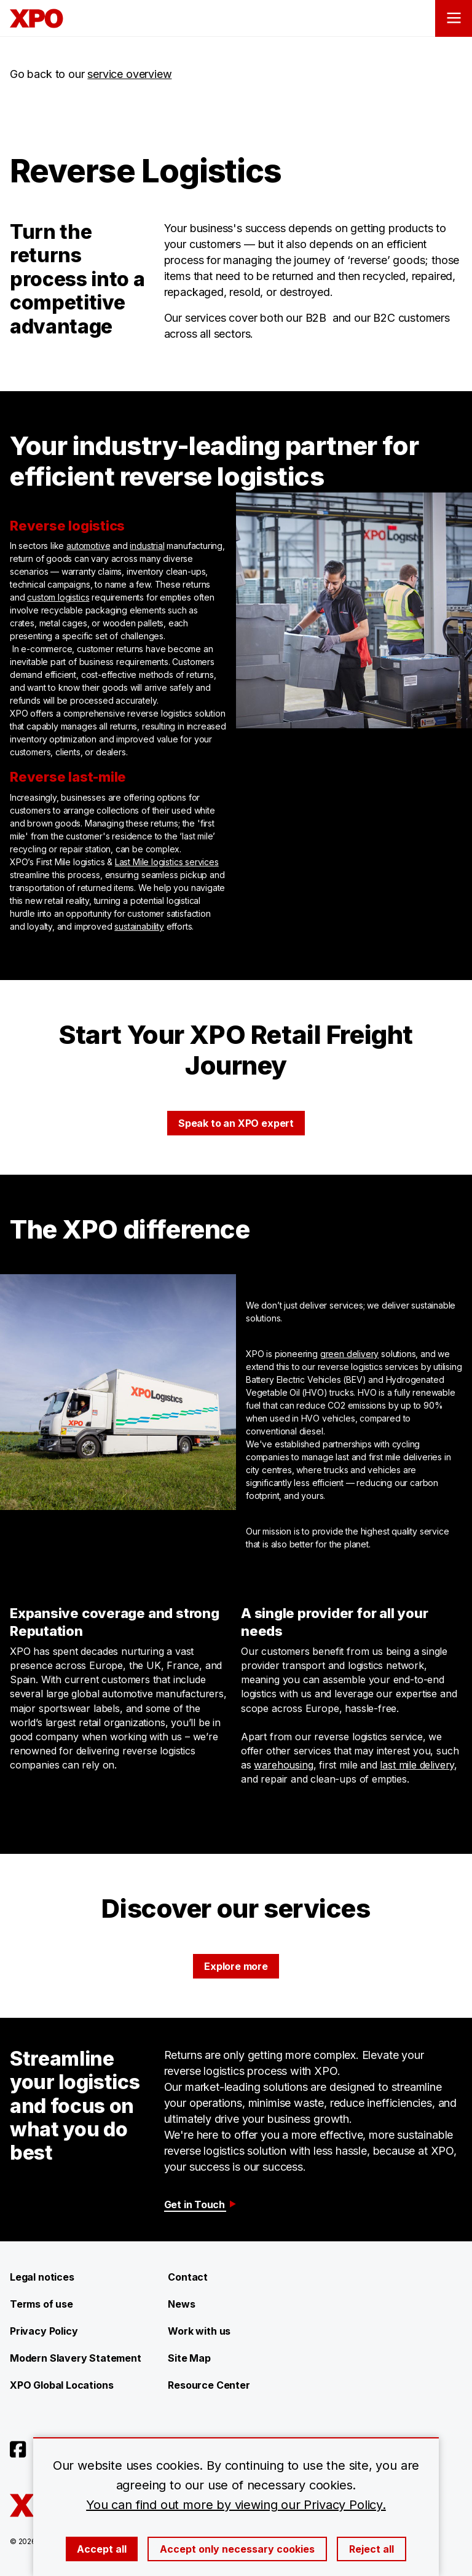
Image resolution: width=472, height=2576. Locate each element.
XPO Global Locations (61, 2385)
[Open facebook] (18, 2449)
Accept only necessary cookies (237, 2549)
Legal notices (42, 2277)
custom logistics (58, 597)
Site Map (189, 2358)
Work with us (199, 2331)
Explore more (236, 1966)
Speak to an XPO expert (236, 1123)
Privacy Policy (43, 2331)
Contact (188, 2277)
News (181, 2304)
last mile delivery (417, 1765)
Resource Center (209, 2385)
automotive (88, 545)
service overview (129, 74)
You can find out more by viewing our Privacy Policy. (236, 2504)
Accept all (102, 2549)
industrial (147, 545)
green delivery (349, 1353)
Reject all (371, 2549)
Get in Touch (201, 2204)
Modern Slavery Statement (75, 2358)
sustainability (138, 926)
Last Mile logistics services (167, 862)
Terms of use (41, 2304)
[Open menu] (453, 18)
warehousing (283, 1765)
